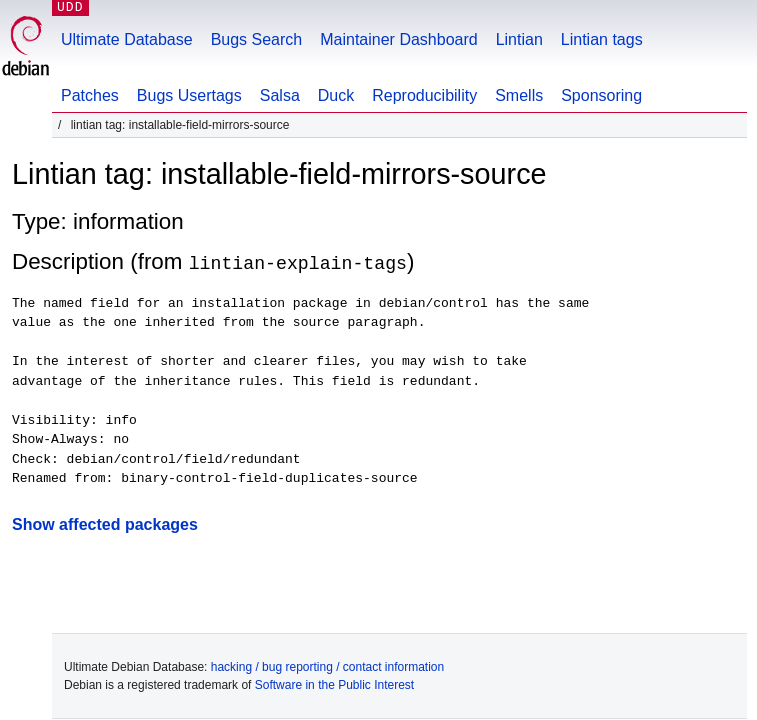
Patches (90, 95)
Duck (336, 95)
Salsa (280, 95)
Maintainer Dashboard (398, 39)
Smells (519, 95)
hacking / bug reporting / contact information (327, 666)
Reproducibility (424, 95)
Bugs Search (257, 39)
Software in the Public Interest (334, 684)
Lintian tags (602, 39)
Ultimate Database (127, 39)
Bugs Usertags (189, 95)
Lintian (519, 39)
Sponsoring (601, 95)
